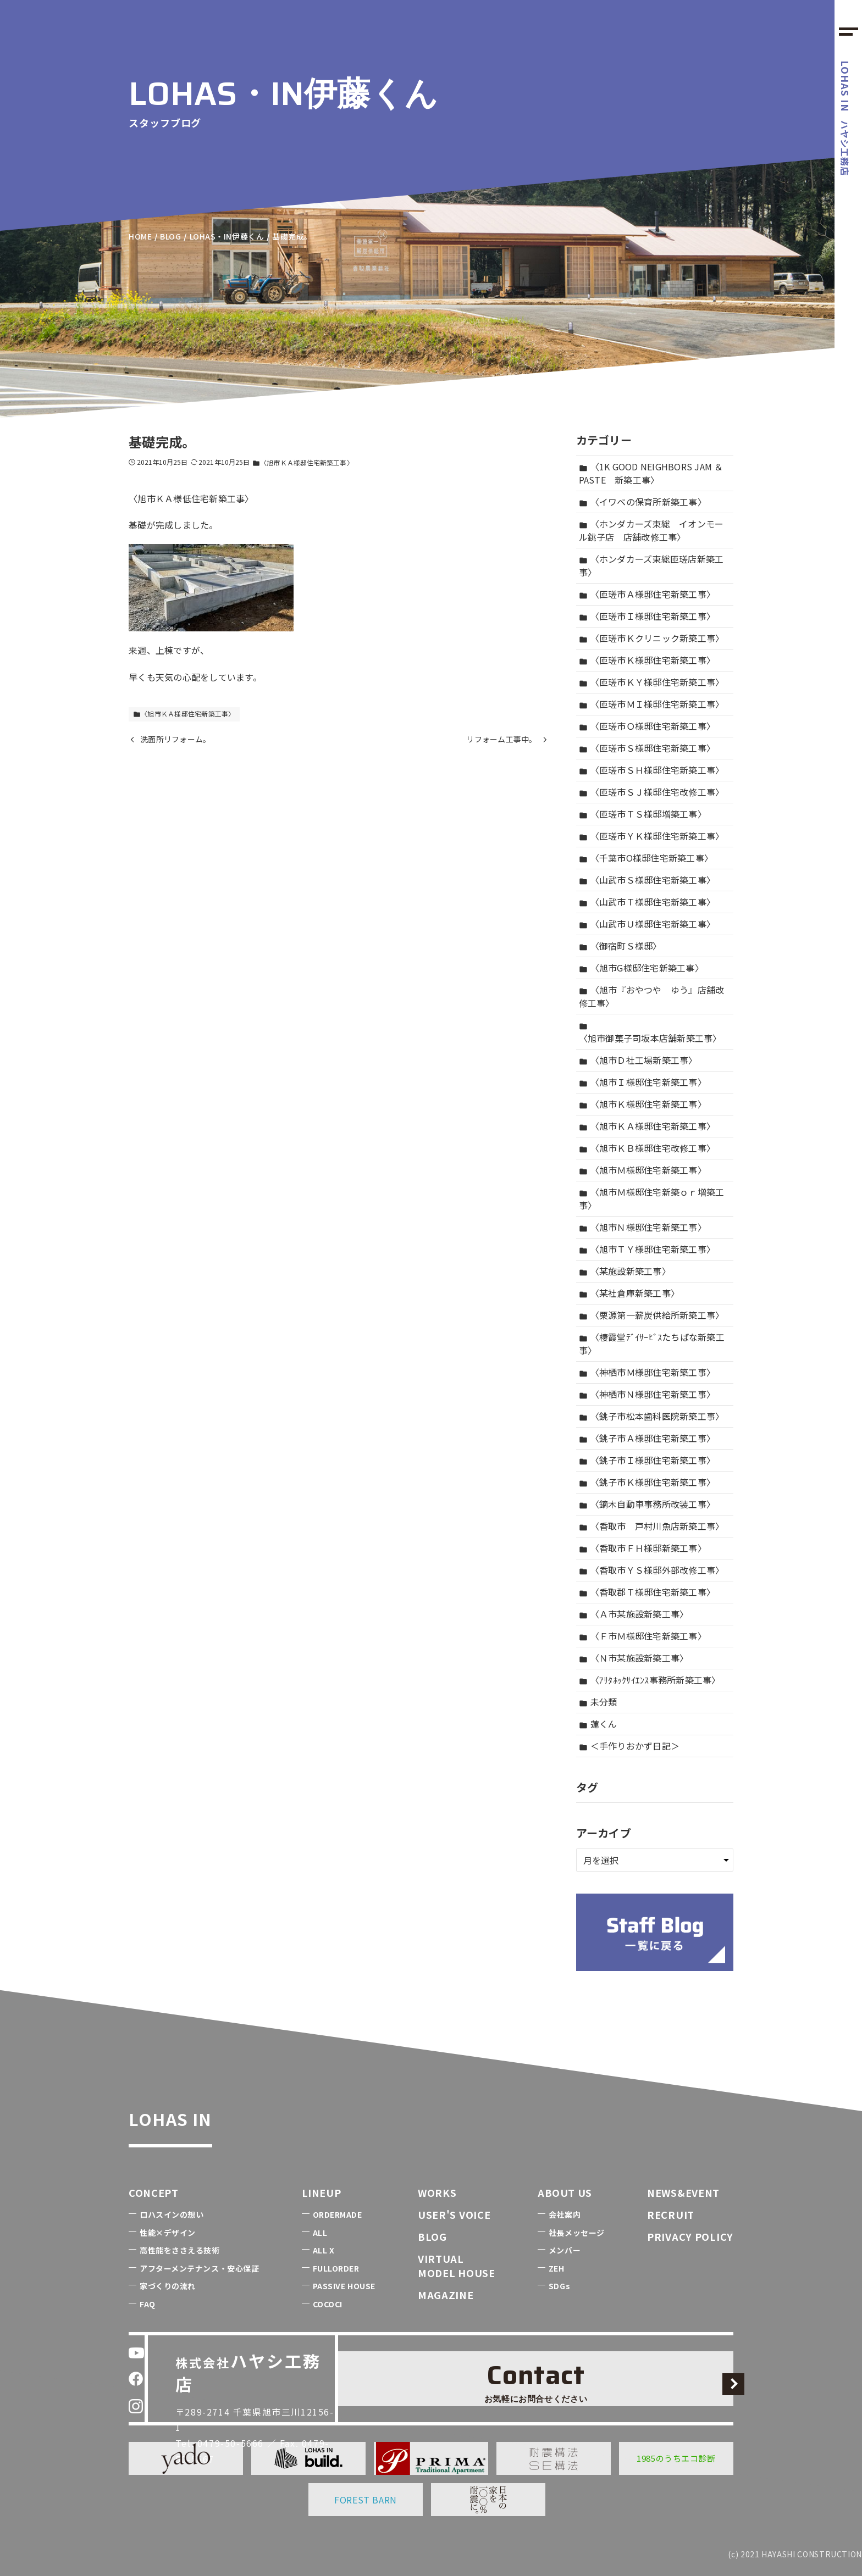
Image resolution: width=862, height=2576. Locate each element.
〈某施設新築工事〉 (625, 1271)
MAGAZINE (446, 2295)
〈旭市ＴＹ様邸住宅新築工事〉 (647, 1249)
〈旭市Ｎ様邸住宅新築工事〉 (642, 1227)
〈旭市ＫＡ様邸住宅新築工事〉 (302, 462)
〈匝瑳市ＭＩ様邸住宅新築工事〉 (652, 703)
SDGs (559, 2285)
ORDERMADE (337, 2214)
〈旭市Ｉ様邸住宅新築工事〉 (642, 1082)
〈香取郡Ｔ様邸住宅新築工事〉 (647, 1591)
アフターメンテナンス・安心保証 (199, 2268)
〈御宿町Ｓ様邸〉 (620, 945)
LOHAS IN (198, 2114)
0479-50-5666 (239, 2404)
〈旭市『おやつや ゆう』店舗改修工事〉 (652, 996)
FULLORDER (336, 2268)
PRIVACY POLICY (690, 2236)
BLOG (432, 2236)
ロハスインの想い (171, 2214)
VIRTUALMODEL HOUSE (456, 2265)
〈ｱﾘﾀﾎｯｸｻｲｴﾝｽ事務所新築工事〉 (650, 1679)
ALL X (324, 2250)
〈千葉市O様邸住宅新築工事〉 (646, 857)
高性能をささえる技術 (180, 2250)
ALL (320, 2232)
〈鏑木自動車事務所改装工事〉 (647, 1504)
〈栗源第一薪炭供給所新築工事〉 (652, 1315)
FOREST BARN (365, 2499)
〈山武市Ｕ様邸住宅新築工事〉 (647, 923)
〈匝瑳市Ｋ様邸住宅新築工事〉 (647, 660)
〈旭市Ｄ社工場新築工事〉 (638, 1060)
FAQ (148, 2304)
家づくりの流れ (168, 2285)
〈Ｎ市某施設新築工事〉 (634, 1657)
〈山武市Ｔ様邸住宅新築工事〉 (647, 901)
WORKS (437, 2192)
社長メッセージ (577, 2232)
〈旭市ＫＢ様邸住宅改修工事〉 (647, 1147)
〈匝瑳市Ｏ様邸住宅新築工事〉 (647, 725)
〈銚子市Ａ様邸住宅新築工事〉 (647, 1438)
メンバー (565, 2250)
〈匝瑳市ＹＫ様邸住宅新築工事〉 (652, 835)
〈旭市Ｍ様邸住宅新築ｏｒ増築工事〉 (652, 1198)
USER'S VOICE (454, 2214)
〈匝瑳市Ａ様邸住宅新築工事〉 (647, 594)
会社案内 (565, 2214)
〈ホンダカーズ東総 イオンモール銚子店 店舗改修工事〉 (651, 530)
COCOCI (327, 2304)
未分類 (598, 1701)
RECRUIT (670, 2214)
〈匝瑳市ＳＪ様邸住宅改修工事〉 (652, 791)
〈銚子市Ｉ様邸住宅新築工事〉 (647, 1460)
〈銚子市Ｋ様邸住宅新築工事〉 (647, 1482)
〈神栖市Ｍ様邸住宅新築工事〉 (647, 1372)
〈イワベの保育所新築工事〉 (642, 501)
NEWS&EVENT (683, 2192)
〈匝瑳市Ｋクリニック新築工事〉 (652, 638)
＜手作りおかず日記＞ (629, 1745)
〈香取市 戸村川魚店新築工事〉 (652, 1526)
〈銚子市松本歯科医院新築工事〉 (652, 1416)
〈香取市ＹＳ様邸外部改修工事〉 (652, 1569)
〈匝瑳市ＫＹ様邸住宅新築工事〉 (652, 682)
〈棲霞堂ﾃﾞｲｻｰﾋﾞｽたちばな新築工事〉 (652, 1343)
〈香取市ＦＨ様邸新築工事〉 (642, 1548)
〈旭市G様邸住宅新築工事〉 (641, 967)
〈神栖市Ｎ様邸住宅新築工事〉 (647, 1394)
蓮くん (598, 1723)
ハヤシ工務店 (845, 118)
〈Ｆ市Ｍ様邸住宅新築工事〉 (642, 1635)
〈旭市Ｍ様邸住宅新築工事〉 (642, 1169)
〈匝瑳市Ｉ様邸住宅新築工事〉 (647, 616)
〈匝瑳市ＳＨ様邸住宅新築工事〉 (652, 769)
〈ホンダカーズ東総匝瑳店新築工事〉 (651, 565)
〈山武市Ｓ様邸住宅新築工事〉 (647, 879)
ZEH (557, 2268)
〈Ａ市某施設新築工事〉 (634, 1613)
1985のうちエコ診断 (676, 2458)
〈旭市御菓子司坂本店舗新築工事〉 (650, 1033)
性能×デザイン (168, 2232)
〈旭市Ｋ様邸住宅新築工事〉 (642, 1104)
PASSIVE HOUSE (344, 2285)
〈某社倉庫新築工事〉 (629, 1293)
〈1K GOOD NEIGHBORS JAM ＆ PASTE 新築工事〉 (651, 473)
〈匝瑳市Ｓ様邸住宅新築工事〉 (647, 747)
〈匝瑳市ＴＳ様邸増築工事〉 (642, 813)
